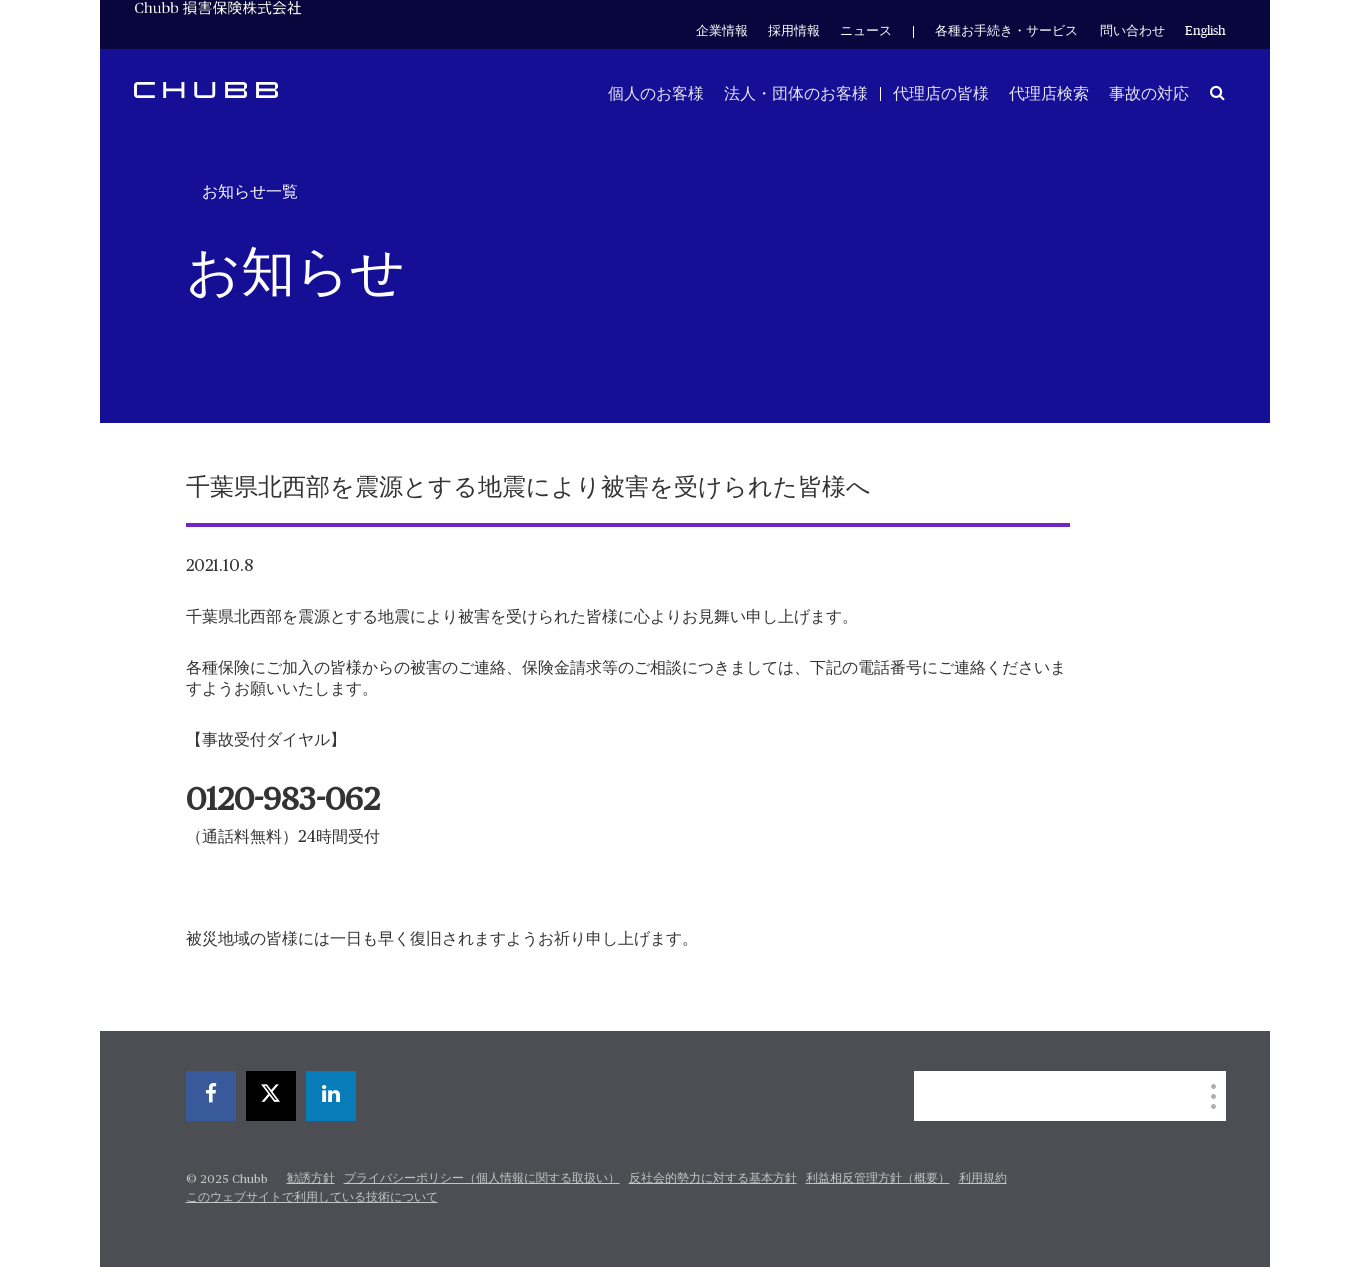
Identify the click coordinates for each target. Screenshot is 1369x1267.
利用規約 (983, 1179)
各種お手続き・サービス (1006, 31)
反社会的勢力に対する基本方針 (713, 1179)
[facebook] (211, 1096)
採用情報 (794, 31)
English (1205, 31)
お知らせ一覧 (250, 192)
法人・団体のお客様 (796, 94)
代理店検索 (1049, 94)
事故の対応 (1149, 94)
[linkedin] (331, 1096)
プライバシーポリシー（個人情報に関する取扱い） (482, 1179)
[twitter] (271, 1096)
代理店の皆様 (941, 94)
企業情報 (722, 31)
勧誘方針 (311, 1179)
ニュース (866, 31)
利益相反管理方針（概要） (878, 1179)
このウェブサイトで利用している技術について (312, 1198)
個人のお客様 (656, 94)
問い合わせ (1132, 31)
